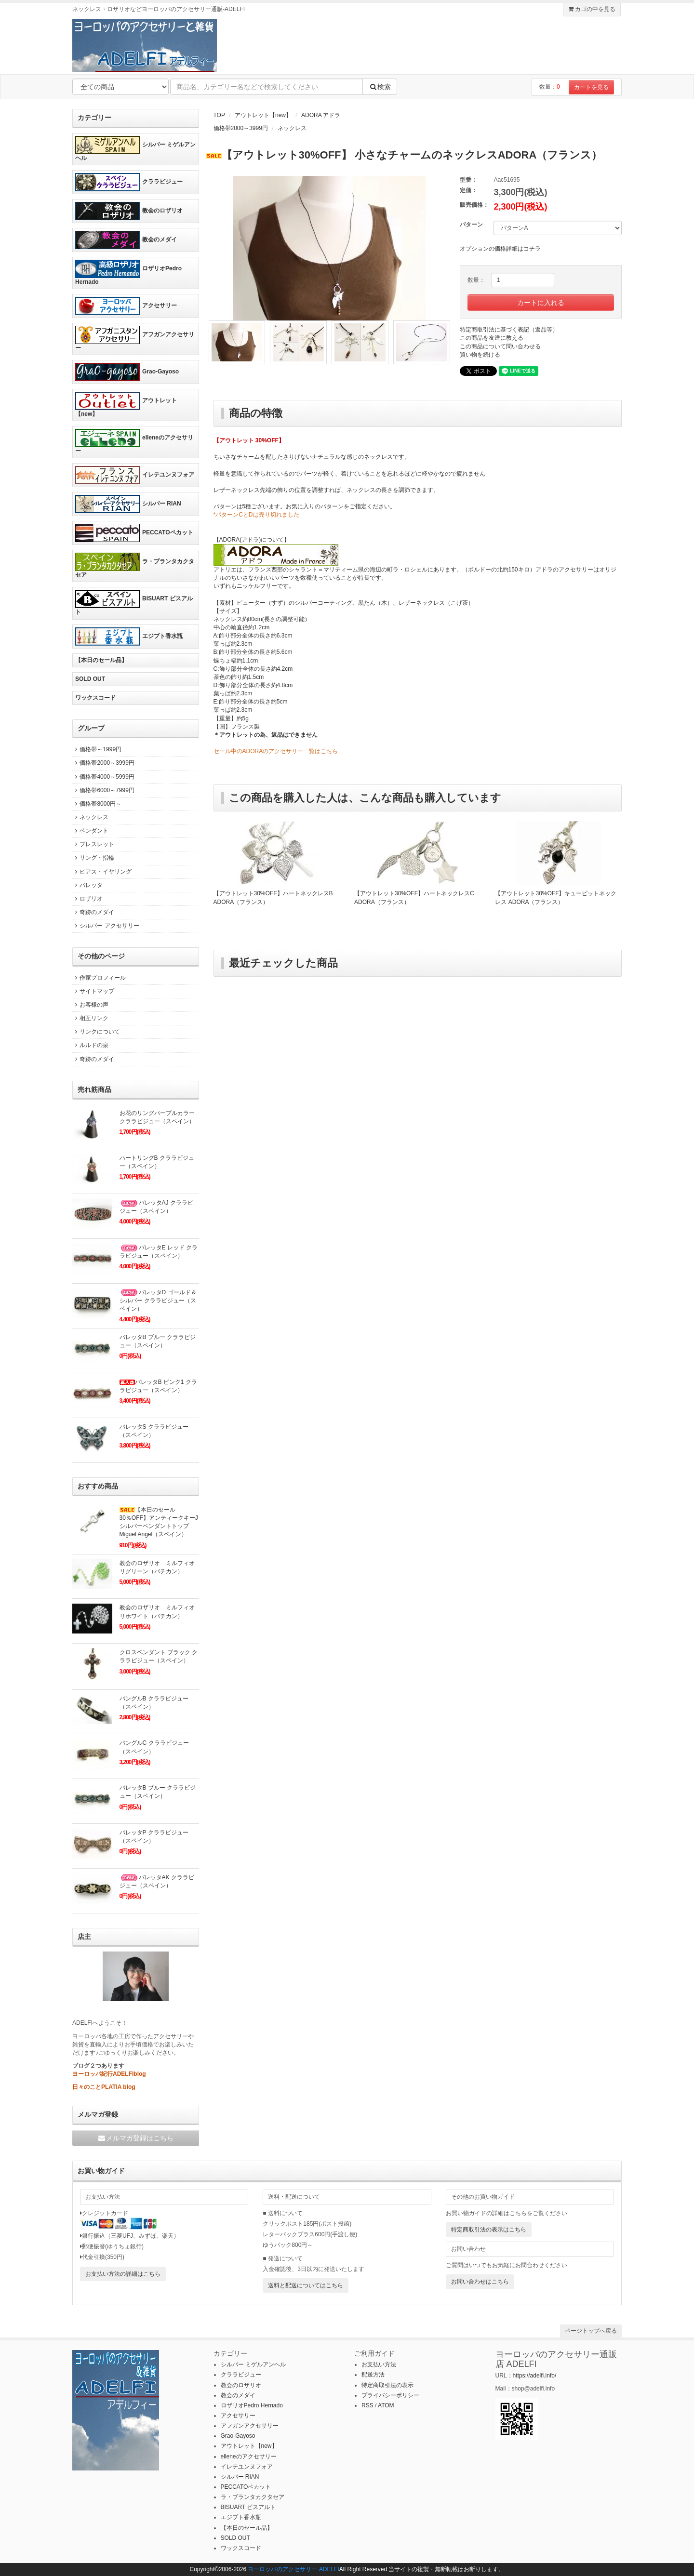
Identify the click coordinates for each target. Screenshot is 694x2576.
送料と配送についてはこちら (305, 2285)
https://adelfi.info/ (535, 2375)
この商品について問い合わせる (500, 346)
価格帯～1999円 (96, 749)
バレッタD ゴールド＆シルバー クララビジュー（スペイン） (158, 1300)
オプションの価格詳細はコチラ (500, 248)
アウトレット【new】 (263, 115)
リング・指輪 (93, 857)
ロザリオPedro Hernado (128, 272)
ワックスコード (95, 697)
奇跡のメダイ (93, 912)
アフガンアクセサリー (134, 338)
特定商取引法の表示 (387, 2385)
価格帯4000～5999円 (103, 776)
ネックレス (292, 128)
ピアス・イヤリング (102, 871)
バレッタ (87, 885)
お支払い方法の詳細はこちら (122, 2274)
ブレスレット (93, 844)
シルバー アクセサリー (105, 925)
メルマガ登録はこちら (135, 2138)
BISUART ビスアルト (134, 602)
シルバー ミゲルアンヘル (135, 148)
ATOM (386, 2405)
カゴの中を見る (591, 9)
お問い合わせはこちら (480, 2281)
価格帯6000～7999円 (103, 790)
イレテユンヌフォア (134, 475)
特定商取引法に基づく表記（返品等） (509, 329)
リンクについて (96, 1031)
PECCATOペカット (134, 533)
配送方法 (373, 2374)
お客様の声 (90, 1004)
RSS (367, 2405)
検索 (380, 87)
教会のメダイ (126, 240)
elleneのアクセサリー (134, 441)
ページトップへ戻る (591, 2330)
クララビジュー (129, 182)
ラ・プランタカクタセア (134, 565)
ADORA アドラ (320, 115)
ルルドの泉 (90, 1045)
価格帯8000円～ (96, 803)
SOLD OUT (90, 679)
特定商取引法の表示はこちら (488, 2229)
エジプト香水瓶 (129, 636)
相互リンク (90, 1018)
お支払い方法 (378, 2364)
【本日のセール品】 (101, 660)
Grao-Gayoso (127, 372)
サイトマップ (93, 991)
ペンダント (90, 830)
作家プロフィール (99, 977)
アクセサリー (126, 306)
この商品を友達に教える (491, 337)
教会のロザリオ (129, 211)
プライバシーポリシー (390, 2395)
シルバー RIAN (128, 504)
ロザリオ (87, 898)
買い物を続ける (480, 354)
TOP (219, 115)
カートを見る (591, 87)
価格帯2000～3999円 (241, 128)
